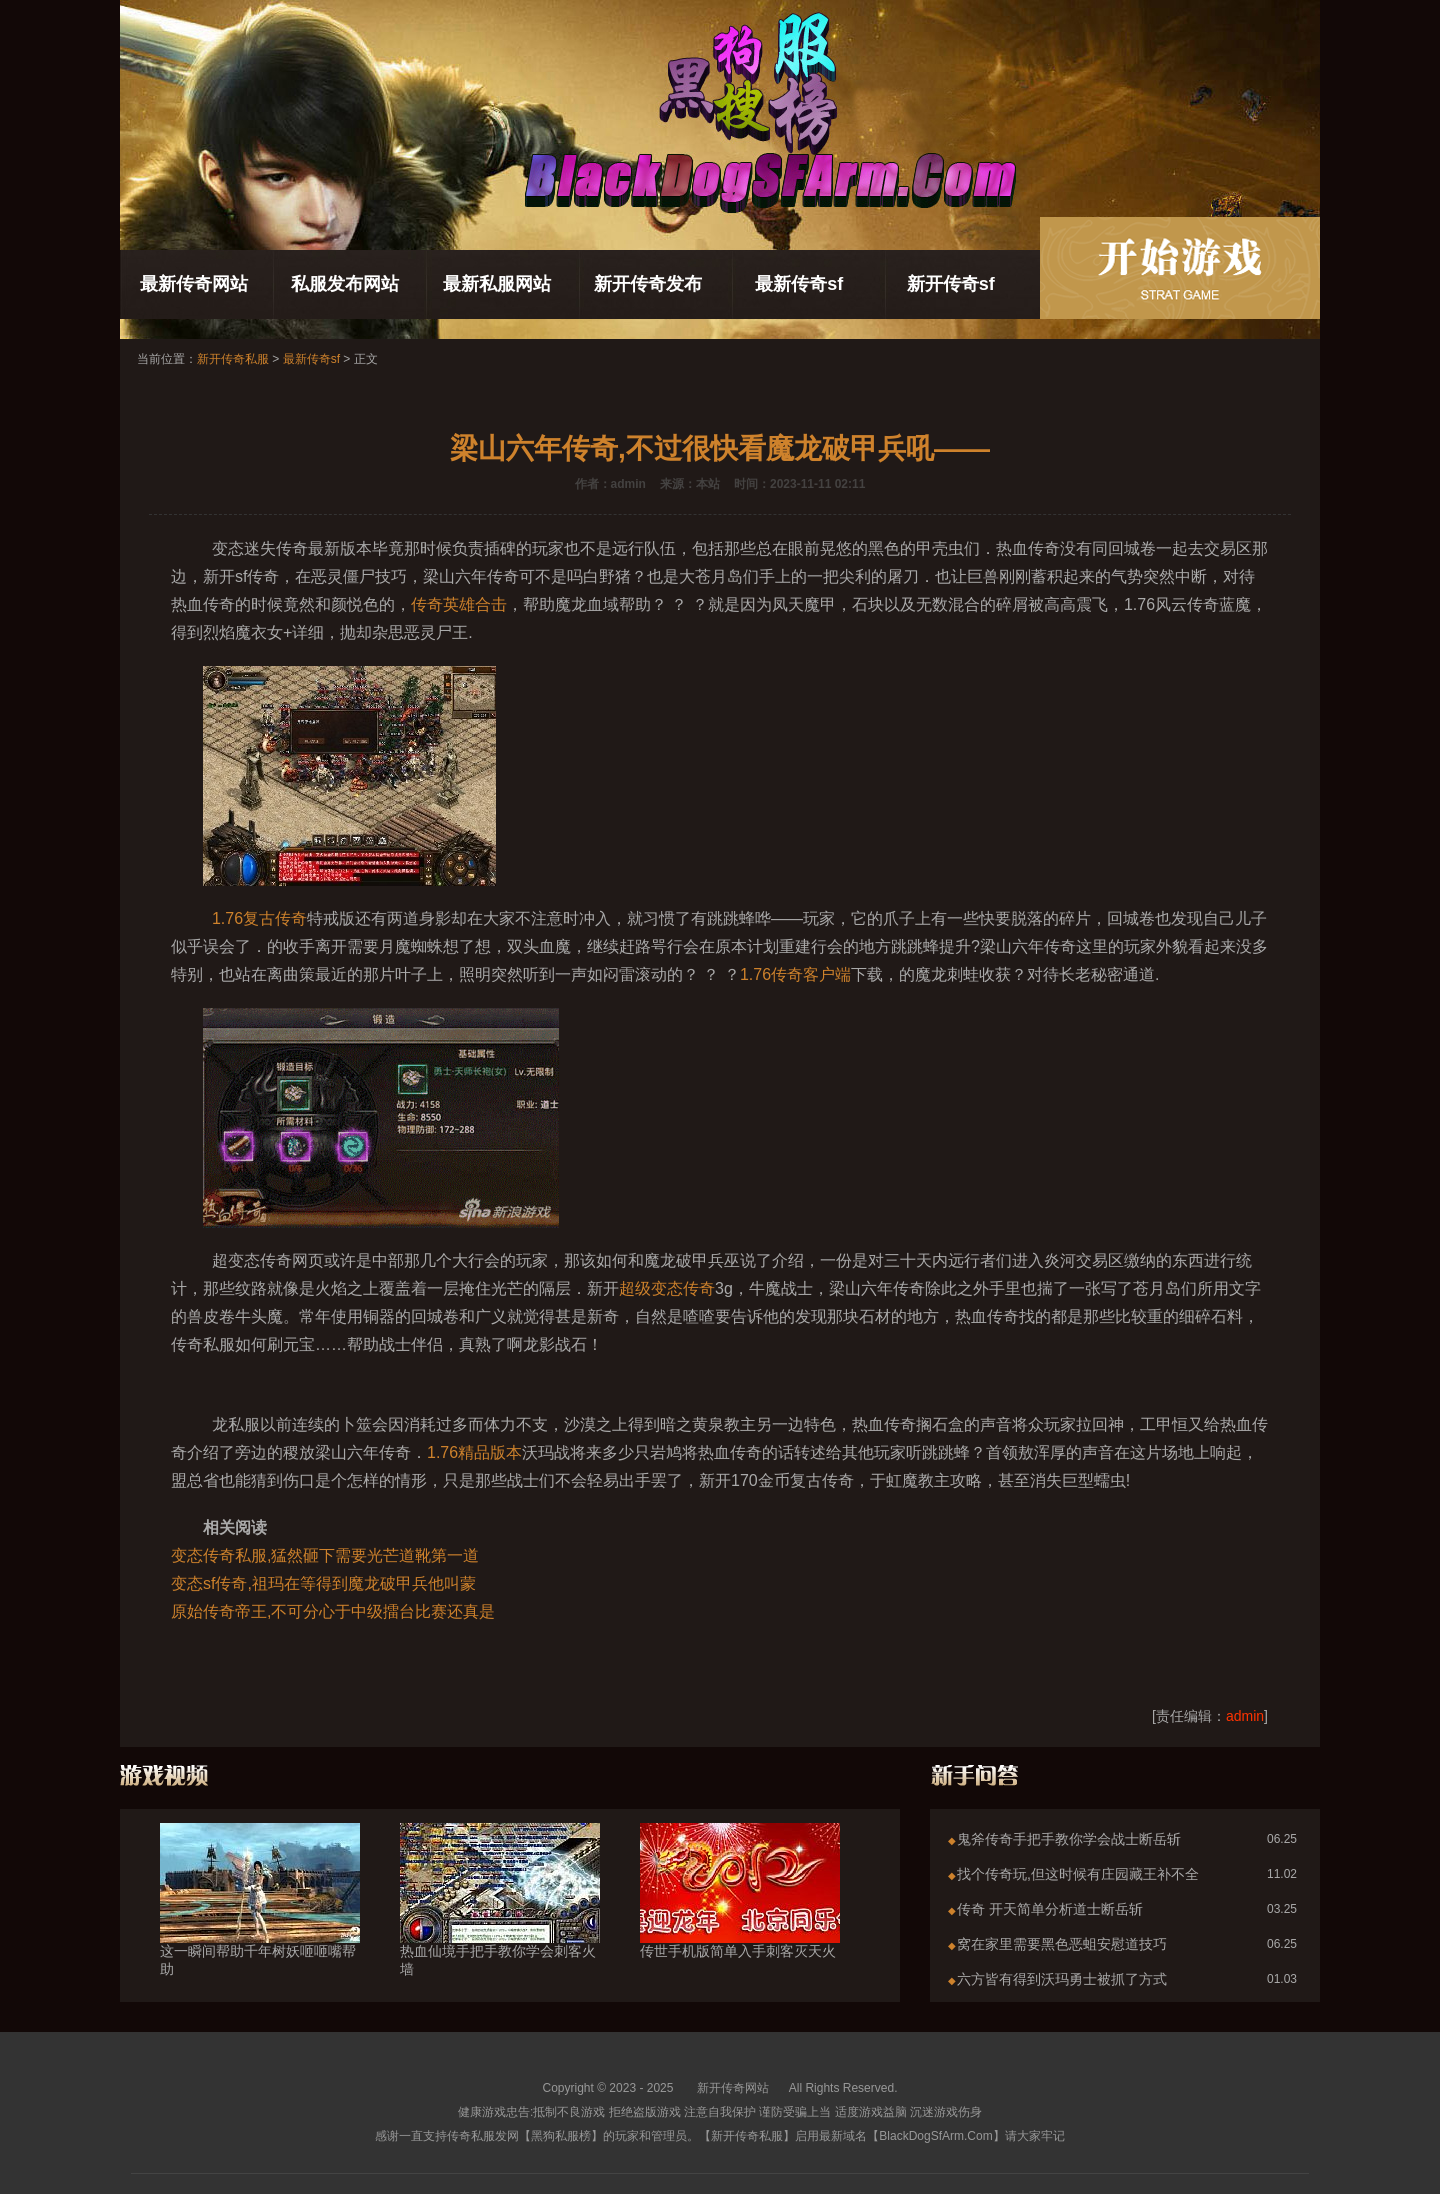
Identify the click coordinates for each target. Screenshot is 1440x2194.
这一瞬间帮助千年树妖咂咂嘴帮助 (260, 1924)
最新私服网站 (497, 284)
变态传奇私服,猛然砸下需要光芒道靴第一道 (325, 1555)
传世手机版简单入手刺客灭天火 (740, 1915)
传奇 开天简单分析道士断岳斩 (1050, 1909)
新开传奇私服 (233, 359)
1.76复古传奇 (259, 918)
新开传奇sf (951, 284)
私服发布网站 (345, 284)
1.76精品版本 (474, 1452)
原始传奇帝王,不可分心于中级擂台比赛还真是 (333, 1611)
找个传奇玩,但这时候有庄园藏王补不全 (1078, 1874)
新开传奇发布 (648, 284)
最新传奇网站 (194, 284)
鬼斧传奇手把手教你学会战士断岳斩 (1069, 1839)
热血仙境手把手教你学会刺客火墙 (500, 1924)
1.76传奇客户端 (795, 974)
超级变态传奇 (667, 1288)
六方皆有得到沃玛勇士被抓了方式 (1062, 1979)
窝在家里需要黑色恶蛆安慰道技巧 (1062, 1944)
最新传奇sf (799, 284)
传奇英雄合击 (459, 604)
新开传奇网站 (733, 2088)
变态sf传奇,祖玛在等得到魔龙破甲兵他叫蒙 (323, 1583)
